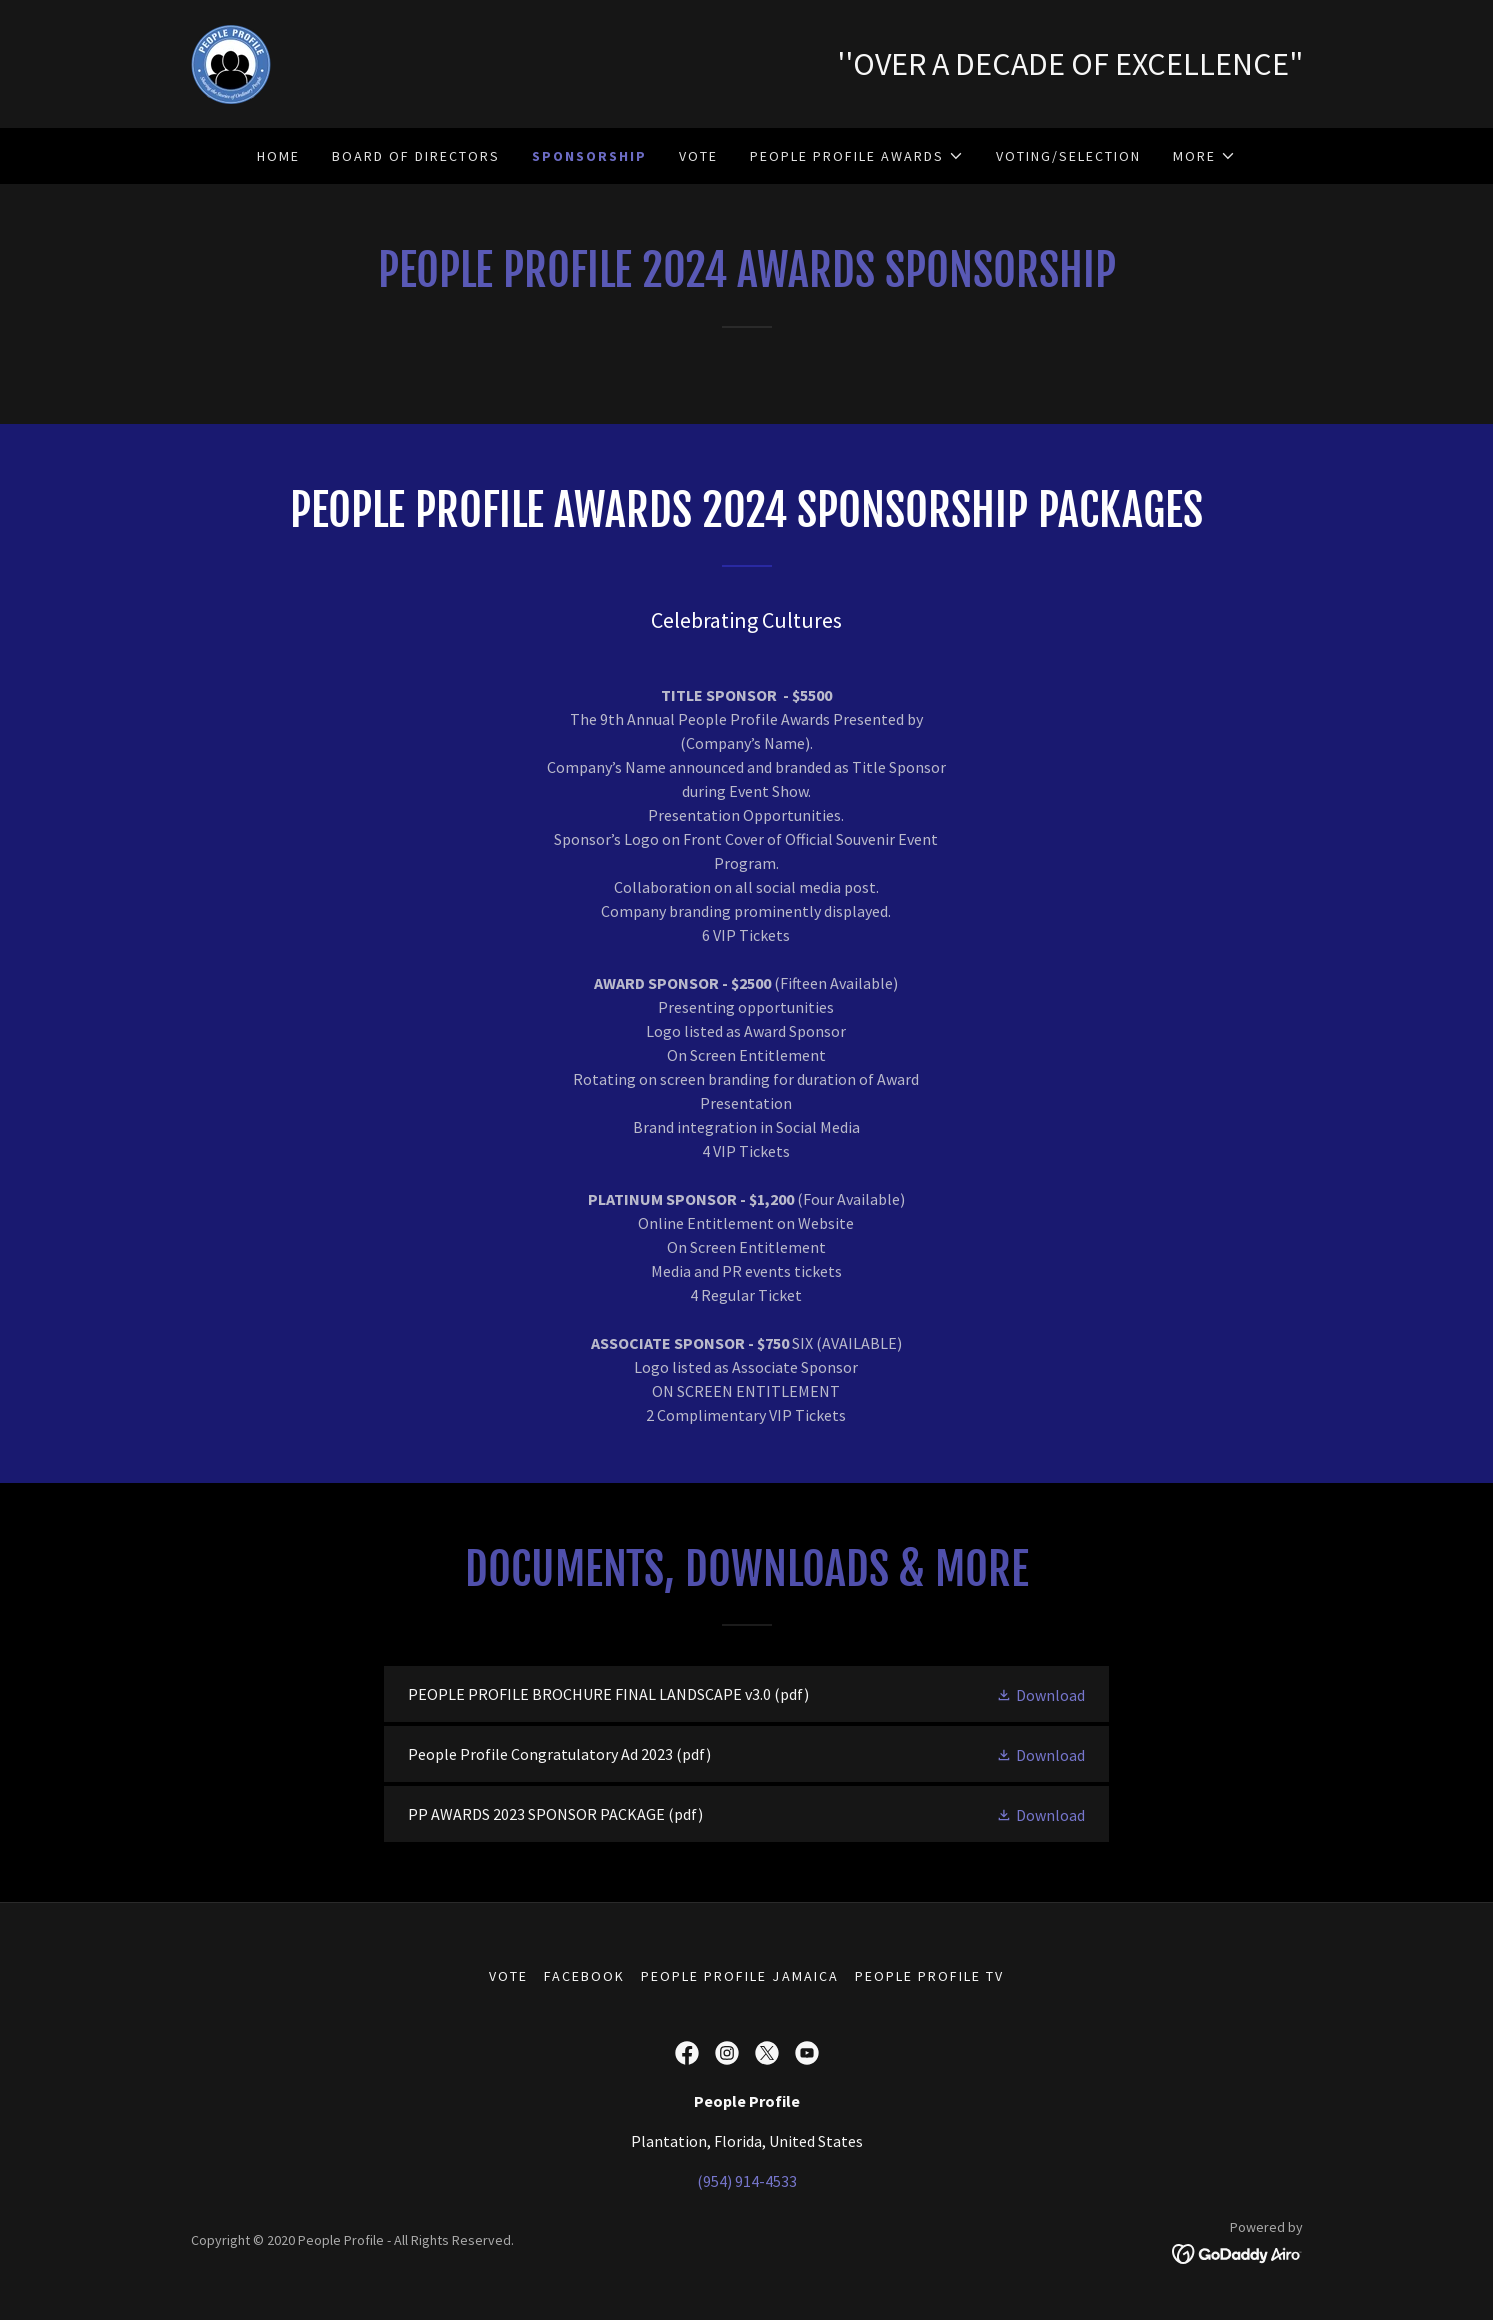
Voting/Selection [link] (1068, 156)
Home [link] (278, 156)
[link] (231, 62)
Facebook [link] (584, 1976)
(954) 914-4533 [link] (747, 2181)
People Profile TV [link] (929, 1976)
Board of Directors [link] (416, 156)
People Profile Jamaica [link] (739, 1976)
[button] (857, 156)
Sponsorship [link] (589, 156)
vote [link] (698, 156)
